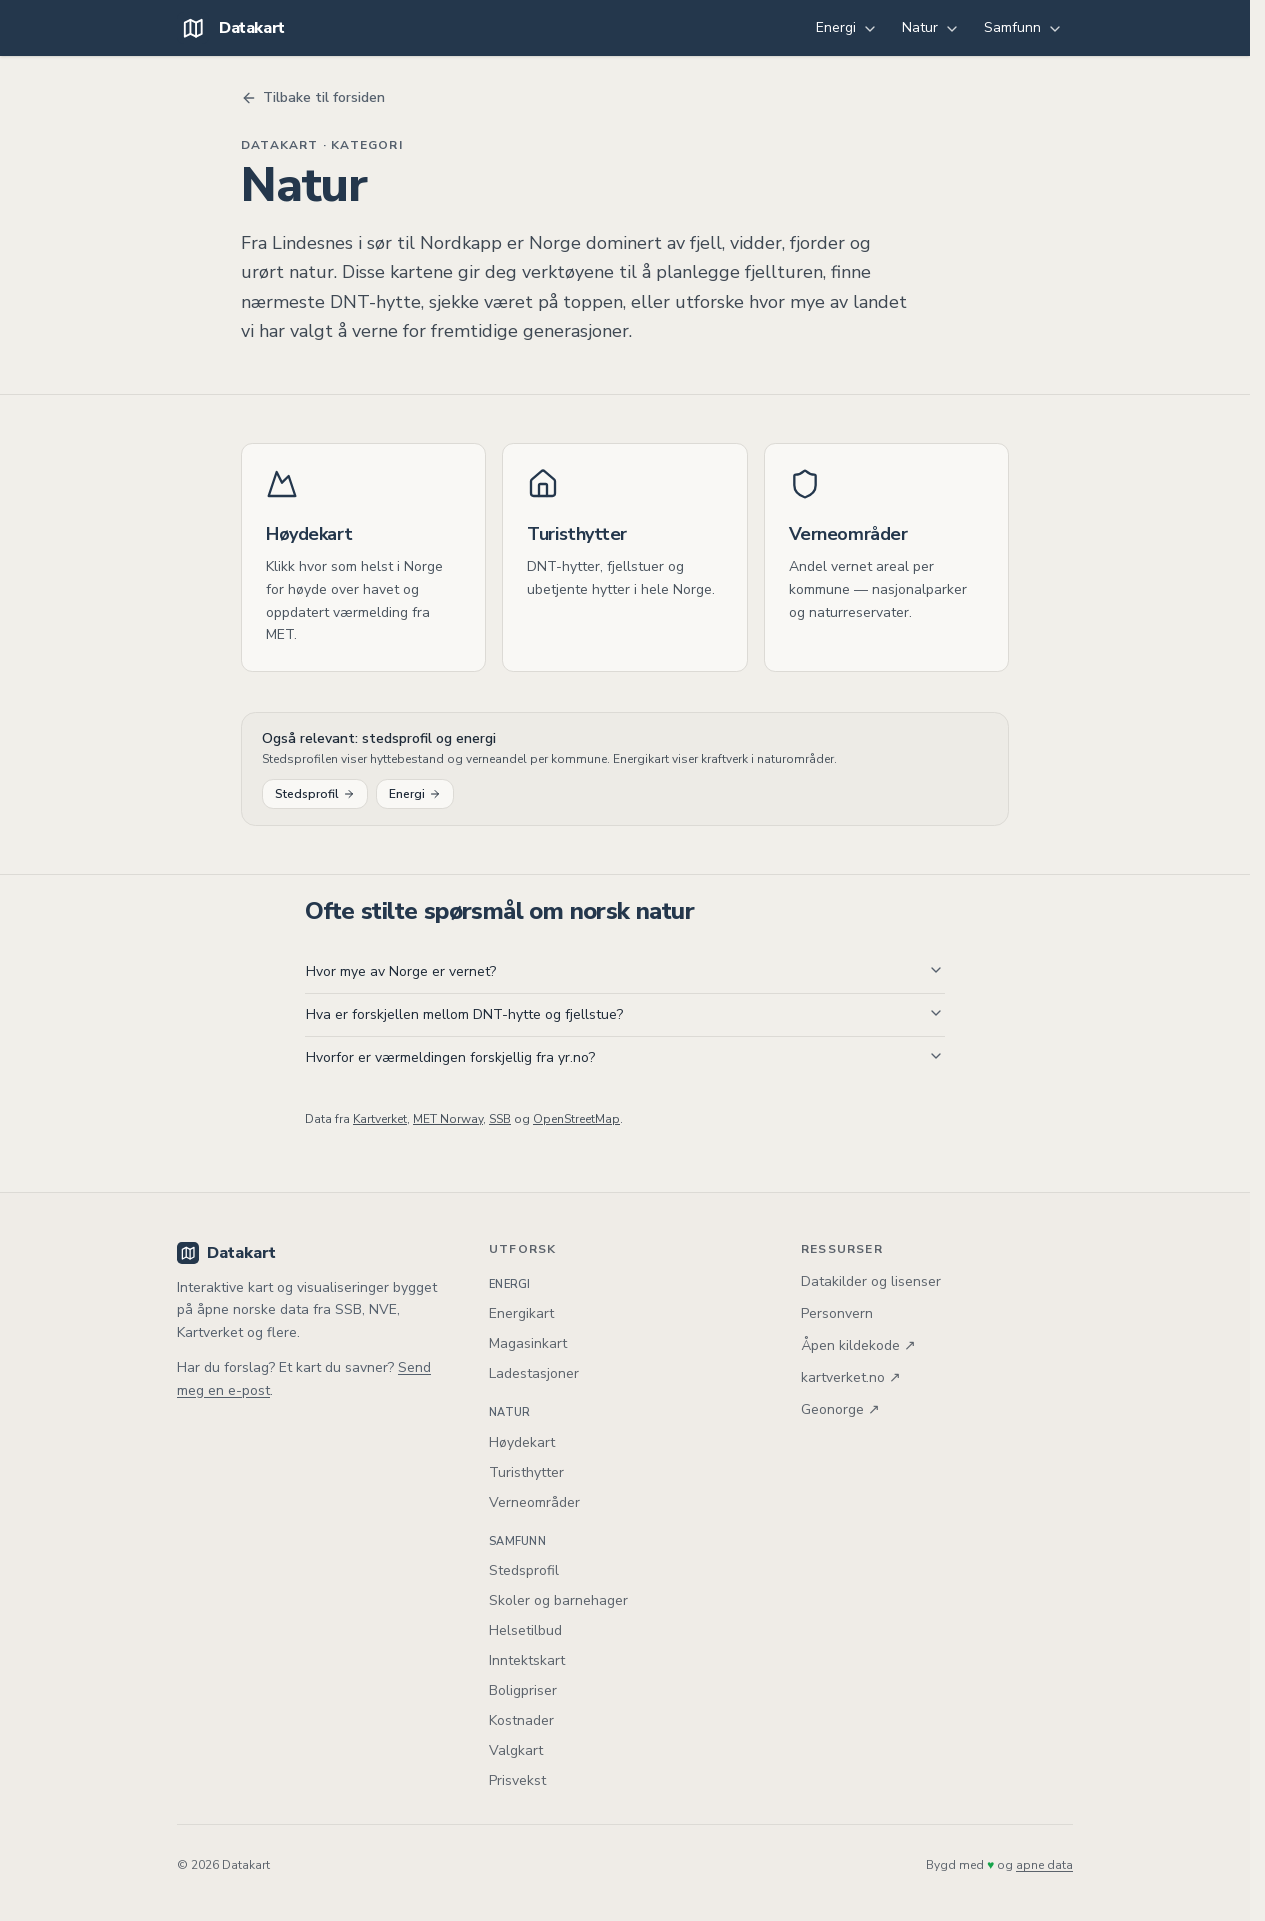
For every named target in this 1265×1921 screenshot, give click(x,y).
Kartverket (380, 1119)
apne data (1044, 1865)
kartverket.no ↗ (851, 1377)
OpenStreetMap (576, 1119)
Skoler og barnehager (558, 1600)
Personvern (837, 1313)
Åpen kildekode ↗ (858, 1345)
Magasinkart (528, 1343)
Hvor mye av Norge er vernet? (625, 971)
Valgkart (516, 1750)
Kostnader (521, 1720)
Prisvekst (517, 1780)
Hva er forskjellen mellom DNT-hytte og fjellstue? (625, 1014)
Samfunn (1023, 27)
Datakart (226, 1253)
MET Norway (448, 1119)
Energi (847, 27)
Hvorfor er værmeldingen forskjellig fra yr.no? (625, 1057)
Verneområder (534, 1502)
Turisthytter (526, 1472)
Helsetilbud (525, 1630)
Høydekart (522, 1442)
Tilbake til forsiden (313, 97)
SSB (500, 1119)
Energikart (521, 1313)
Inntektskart (527, 1660)
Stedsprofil (315, 794)
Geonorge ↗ (840, 1409)
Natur (931, 27)
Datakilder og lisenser (871, 1281)
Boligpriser (523, 1690)
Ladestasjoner (534, 1373)
